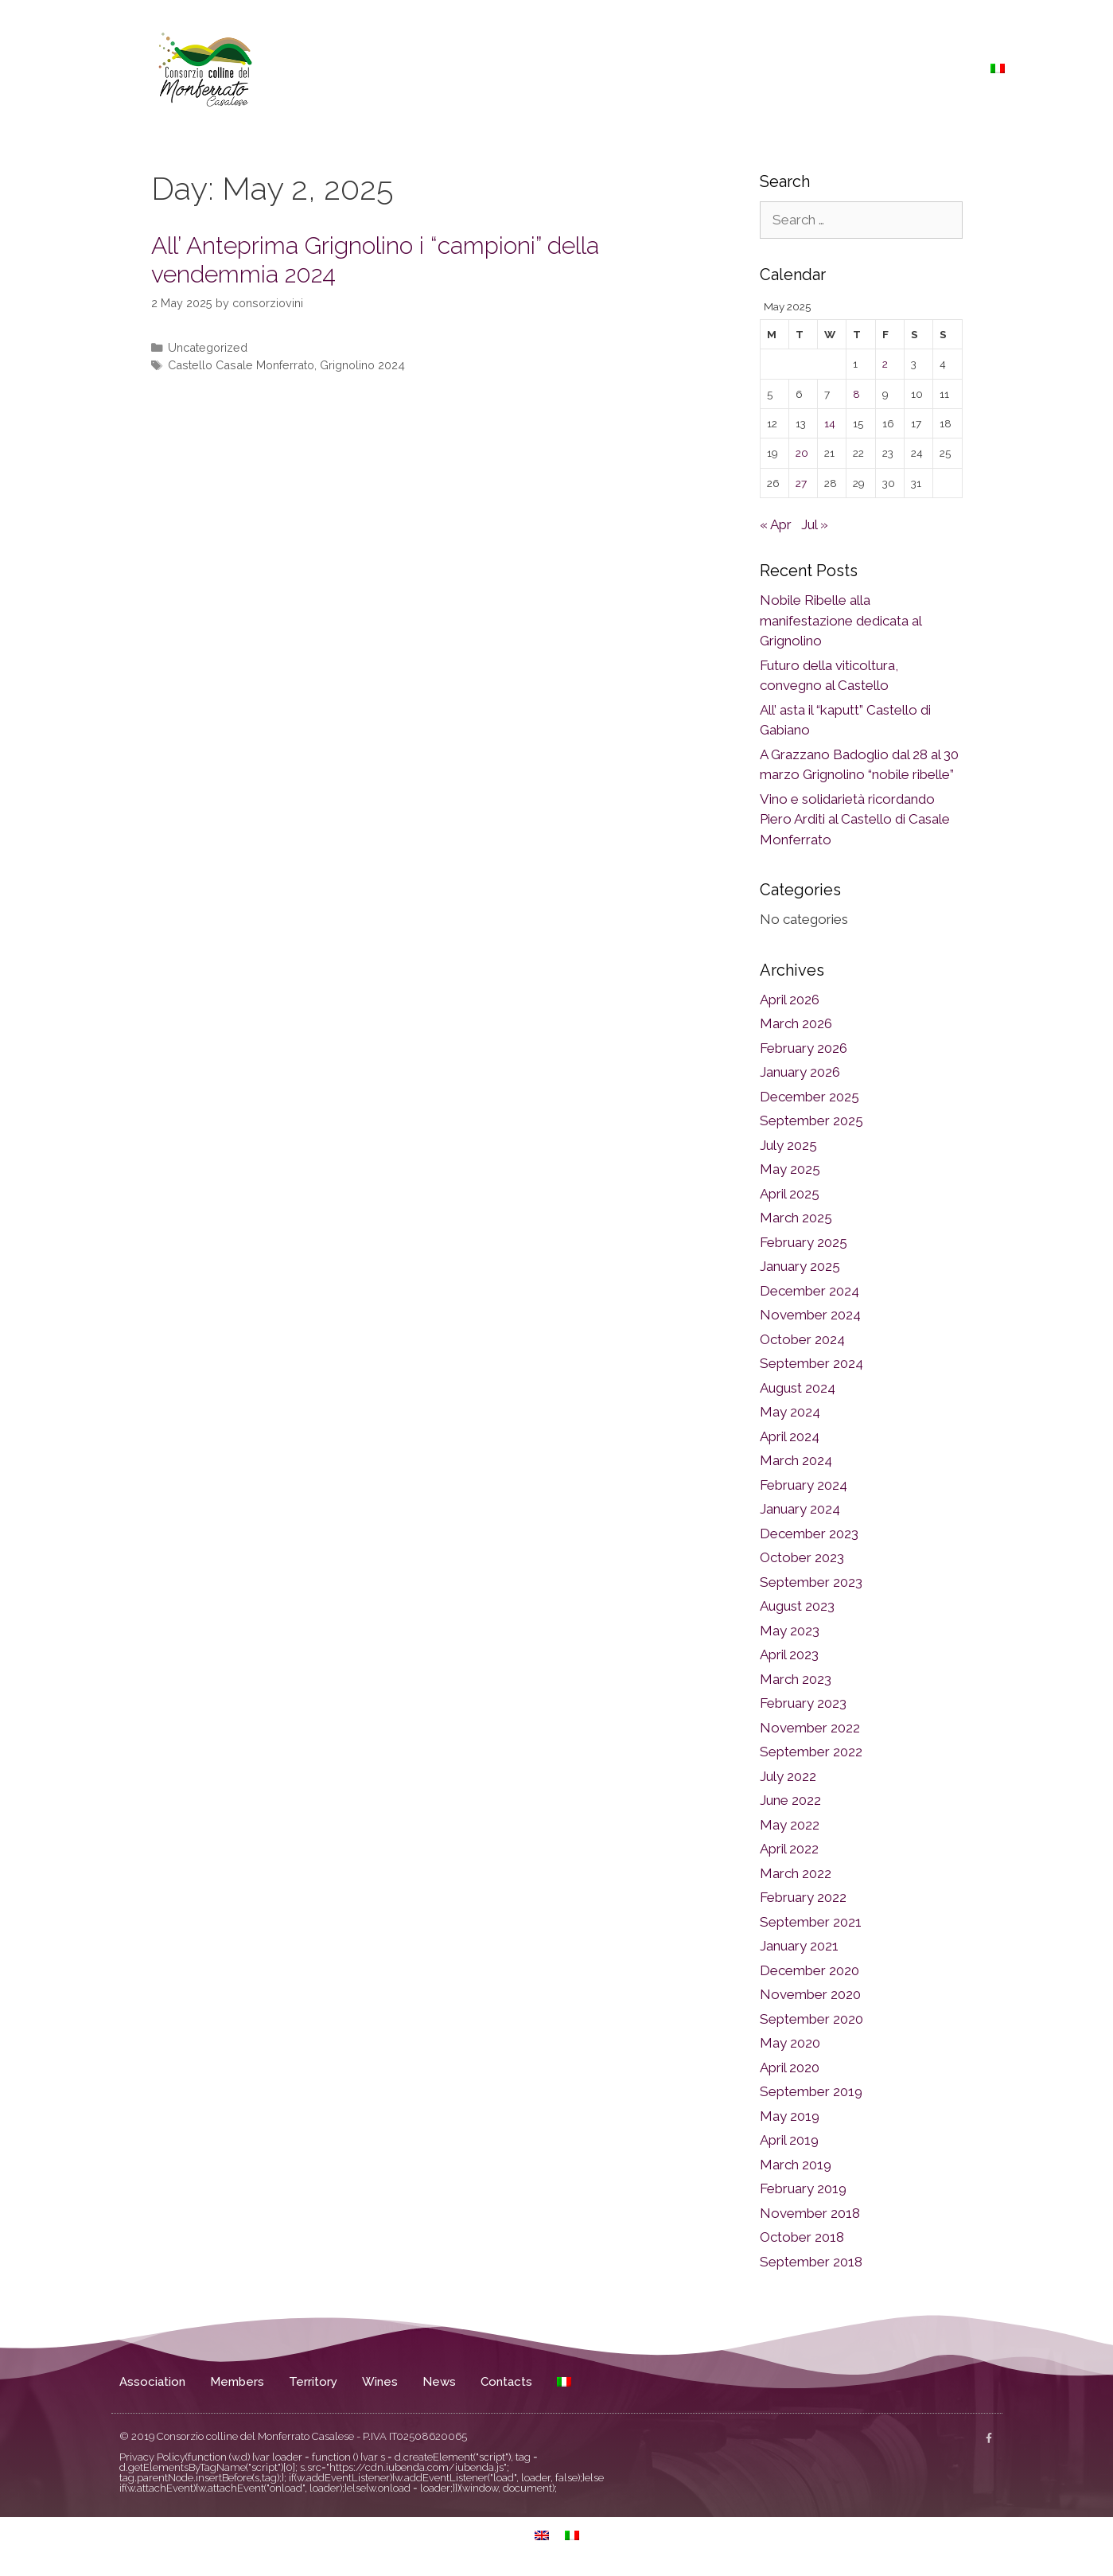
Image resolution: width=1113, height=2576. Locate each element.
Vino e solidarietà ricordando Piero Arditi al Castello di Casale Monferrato (855, 819)
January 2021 (799, 1946)
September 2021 (811, 1922)
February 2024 (803, 1485)
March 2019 (795, 2165)
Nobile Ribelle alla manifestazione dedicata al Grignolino (840, 620)
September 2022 (811, 1752)
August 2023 (797, 1606)
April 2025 (789, 1194)
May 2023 (789, 1631)
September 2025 (811, 1120)
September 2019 (811, 2091)
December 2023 (809, 1533)
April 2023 (789, 1654)
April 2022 (789, 1849)
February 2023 (803, 1703)
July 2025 (788, 1145)
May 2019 (789, 2116)
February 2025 (803, 1242)
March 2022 (795, 1873)
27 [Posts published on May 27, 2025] (801, 483)
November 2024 (810, 1315)
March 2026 (796, 1023)
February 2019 (803, 2188)
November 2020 (810, 1994)
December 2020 (809, 1970)
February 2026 (803, 1048)
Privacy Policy (152, 2457)
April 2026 (789, 999)
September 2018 (811, 2262)
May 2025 (790, 1169)
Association (604, 68)
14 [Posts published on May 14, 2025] (829, 423)
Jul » (814, 524)
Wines (826, 68)
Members (687, 68)
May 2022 (789, 1825)
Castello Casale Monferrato (241, 365)
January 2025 (800, 1266)
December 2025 (809, 1097)
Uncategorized (207, 347)
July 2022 (788, 1776)
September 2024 (811, 1363)
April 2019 (789, 2140)
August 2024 (797, 1388)
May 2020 (790, 2043)
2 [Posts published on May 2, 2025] (885, 363)
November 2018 (810, 2213)
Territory (761, 68)
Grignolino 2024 (362, 365)
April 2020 (789, 2067)
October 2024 (802, 1339)
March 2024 (796, 1460)
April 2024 (789, 1436)
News (881, 68)
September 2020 (811, 2019)
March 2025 (796, 1218)
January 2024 (800, 1509)
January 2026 (800, 1072)
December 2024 (809, 1291)
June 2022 (790, 1800)
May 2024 (790, 1412)
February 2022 (803, 1897)
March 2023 (795, 1679)
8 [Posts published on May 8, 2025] (856, 394)
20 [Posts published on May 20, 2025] (802, 452)
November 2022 (810, 1728)
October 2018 (802, 2237)
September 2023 (811, 1582)
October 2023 (802, 1557)
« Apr (776, 524)
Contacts (944, 68)
